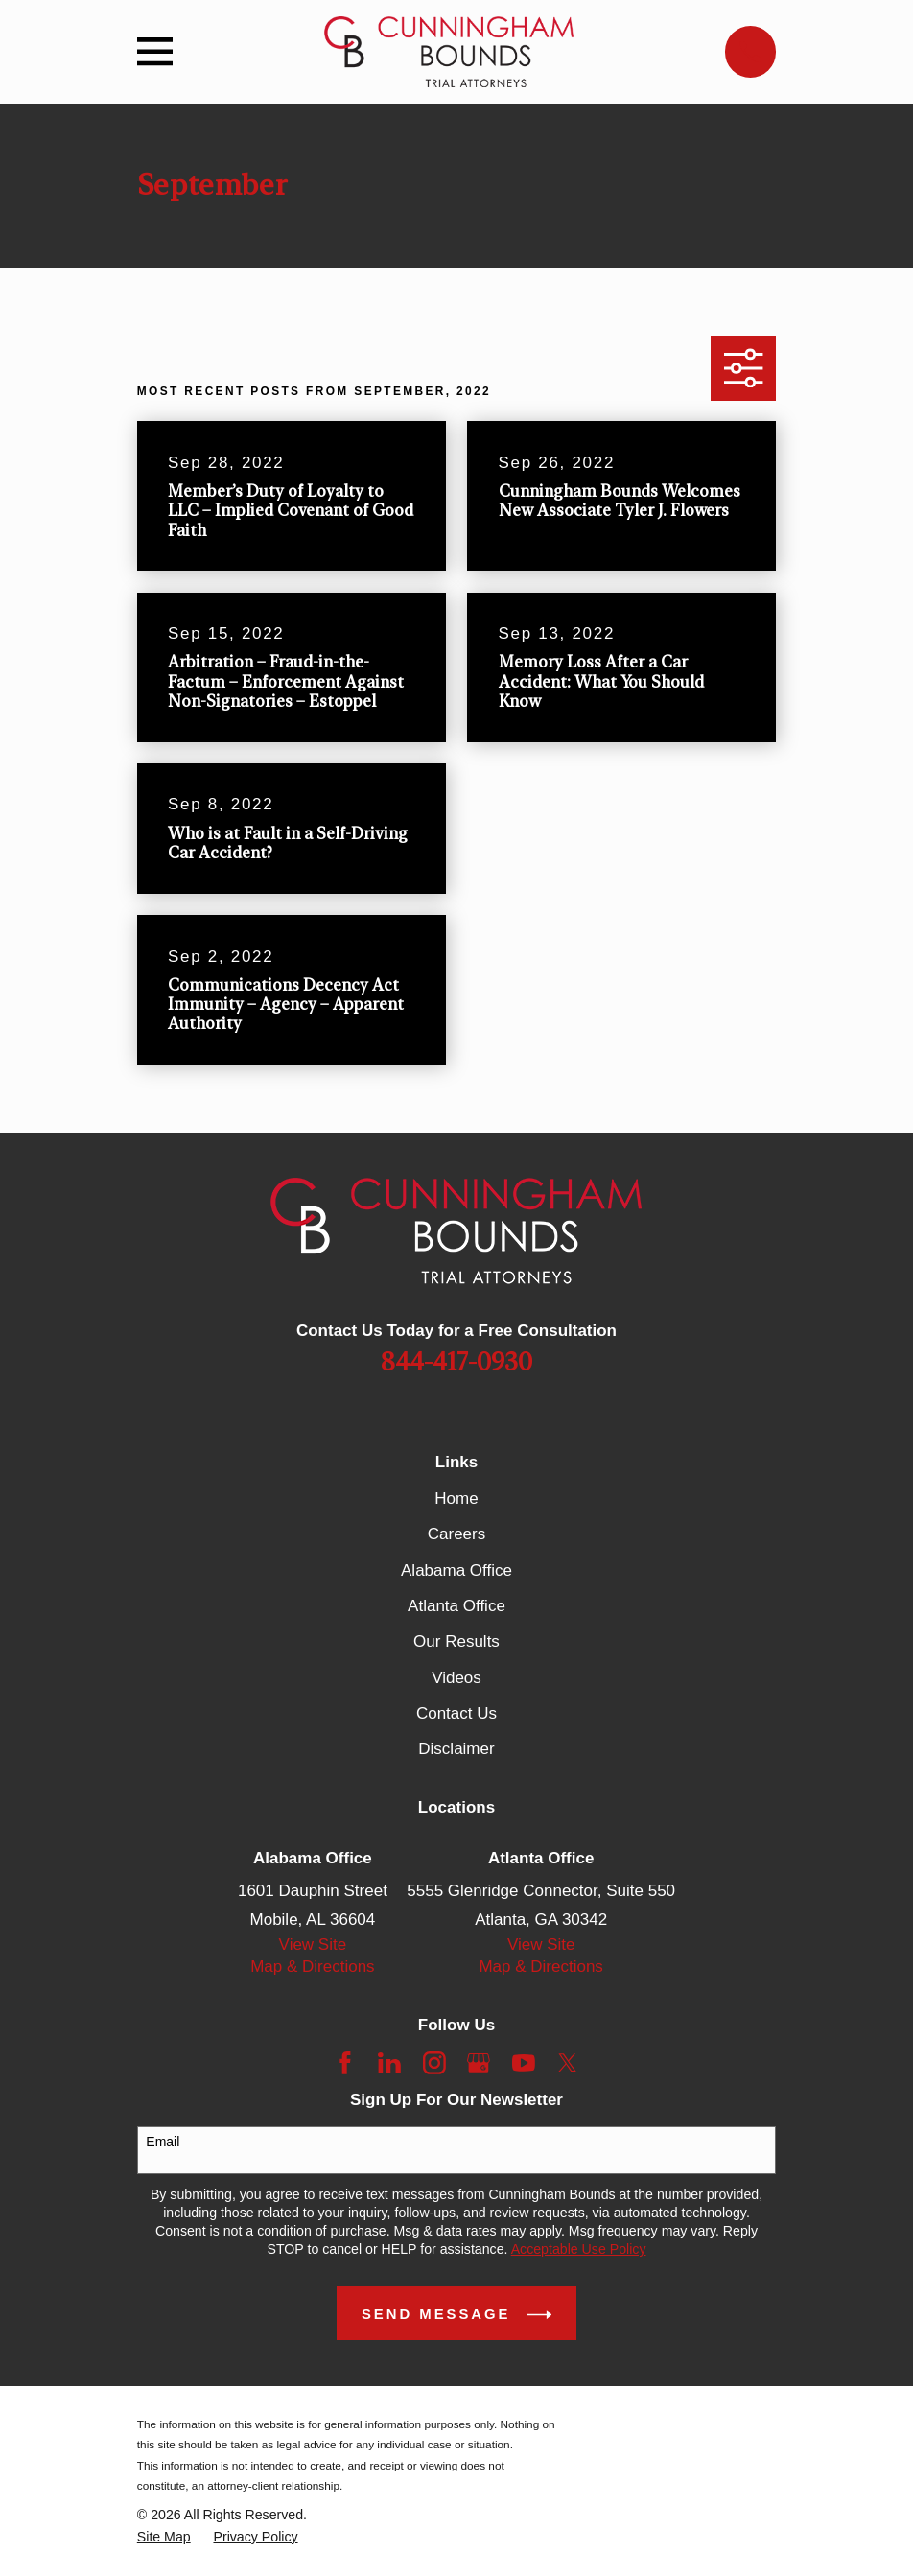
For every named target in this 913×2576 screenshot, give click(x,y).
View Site (313, 1944)
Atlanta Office (456, 1606)
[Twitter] (567, 2062)
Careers (456, 1534)
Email (162, 2141)
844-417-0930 (456, 1362)
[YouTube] (523, 2062)
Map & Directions (312, 1966)
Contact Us (456, 1713)
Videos (456, 1678)
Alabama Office (456, 1570)
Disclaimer (456, 1749)
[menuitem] (164, 2537)
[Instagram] (434, 2062)
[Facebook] (345, 2062)
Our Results (456, 1641)
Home (456, 1498)
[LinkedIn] (389, 2062)
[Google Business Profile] (478, 2062)
